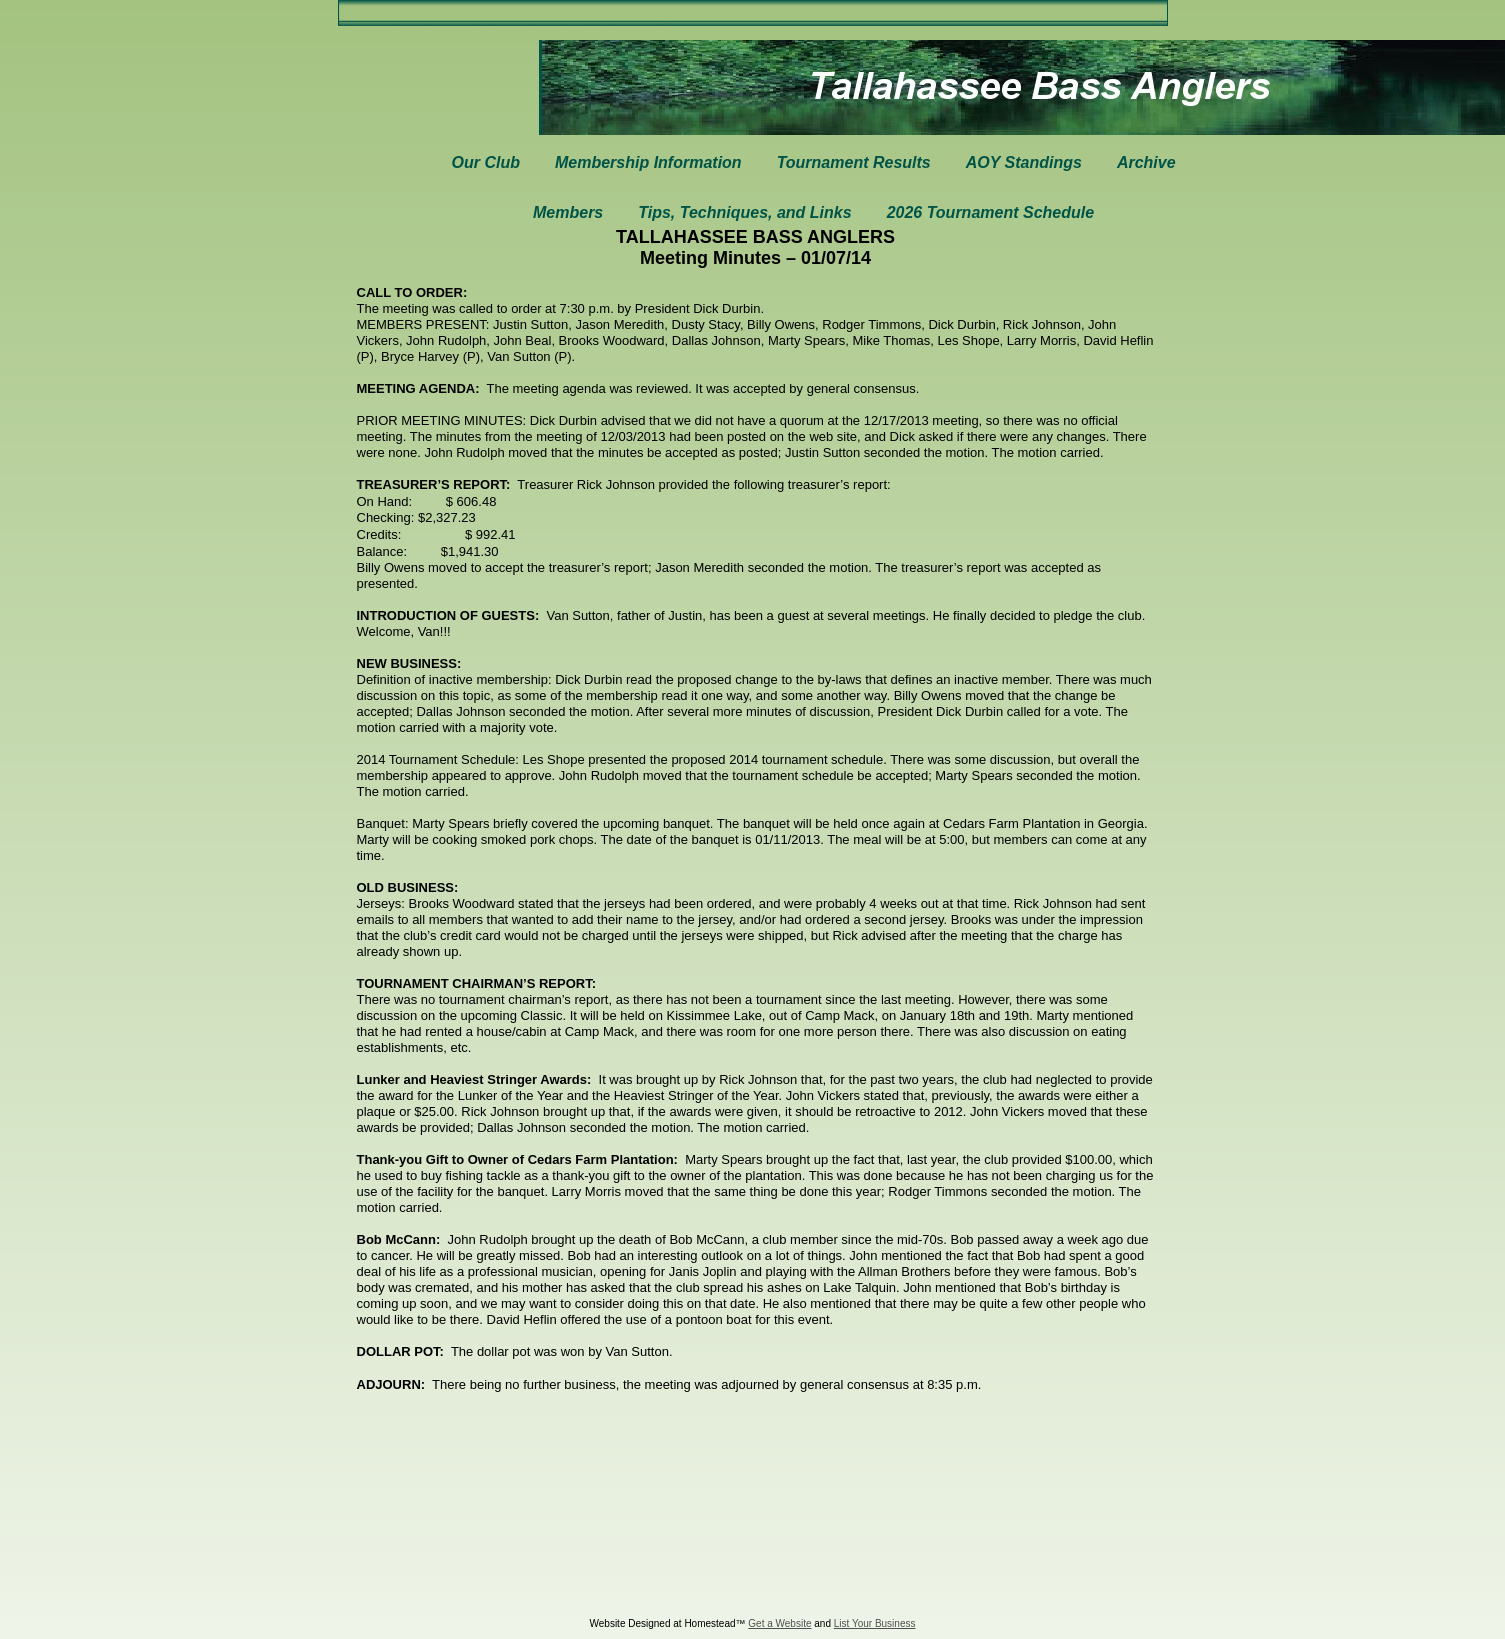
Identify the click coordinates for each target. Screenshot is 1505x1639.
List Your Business (875, 1623)
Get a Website (779, 1623)
